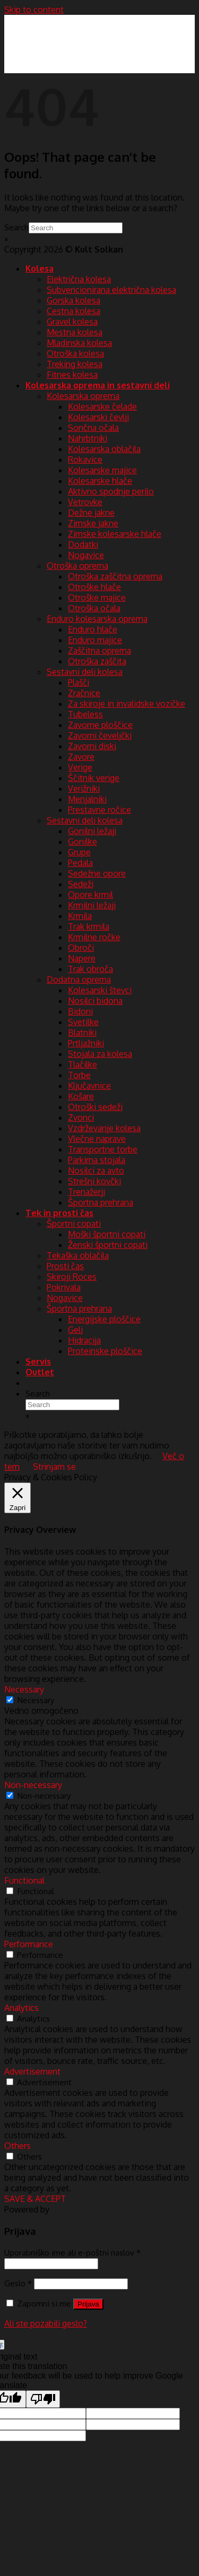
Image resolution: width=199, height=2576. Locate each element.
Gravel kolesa (72, 321)
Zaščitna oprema (99, 650)
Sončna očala (93, 427)
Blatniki (82, 1032)
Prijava (88, 2304)
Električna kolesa (79, 279)
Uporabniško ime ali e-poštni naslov (72, 2252)
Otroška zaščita (97, 661)
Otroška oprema (77, 565)
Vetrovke (85, 502)
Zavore (81, 756)
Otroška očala (94, 608)
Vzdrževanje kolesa (104, 1128)
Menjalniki (87, 799)
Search (16, 227)
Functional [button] (24, 1880)
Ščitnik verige (93, 778)
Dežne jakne (91, 512)
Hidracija (84, 1340)
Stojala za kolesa (100, 1053)
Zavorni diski (92, 746)
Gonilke (82, 841)
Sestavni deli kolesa (85, 671)
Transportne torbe (102, 1149)
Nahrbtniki (87, 438)
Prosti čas (65, 1266)
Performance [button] (28, 1944)
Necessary (36, 1700)
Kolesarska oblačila (104, 449)
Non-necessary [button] (33, 1785)
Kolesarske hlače (100, 480)
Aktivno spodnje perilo (111, 491)
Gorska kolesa (73, 300)
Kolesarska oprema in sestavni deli (97, 385)
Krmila (80, 915)
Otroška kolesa (75, 353)
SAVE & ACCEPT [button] (35, 2198)
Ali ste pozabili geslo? (45, 2323)
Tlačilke (82, 1064)
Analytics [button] (21, 2007)
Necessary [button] (24, 1689)
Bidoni (80, 1011)
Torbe (79, 1075)
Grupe (79, 852)
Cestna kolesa (73, 311)
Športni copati (74, 1223)
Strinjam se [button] (54, 1466)
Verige (80, 767)
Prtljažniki (86, 1043)
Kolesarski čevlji (98, 417)
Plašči (78, 682)
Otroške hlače (94, 587)
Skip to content (34, 9)
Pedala (80, 862)
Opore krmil (90, 894)
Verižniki (84, 788)
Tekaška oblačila (78, 1255)
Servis (38, 1361)
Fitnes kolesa (72, 374)
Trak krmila (88, 926)
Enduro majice (95, 640)
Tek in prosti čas (59, 1213)
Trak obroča (90, 969)
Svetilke (83, 1022)
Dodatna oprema (79, 979)
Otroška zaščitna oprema (115, 576)
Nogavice (86, 555)
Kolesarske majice (102, 470)
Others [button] (17, 2145)
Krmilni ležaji (92, 905)
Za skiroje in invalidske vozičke (126, 703)
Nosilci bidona (95, 1000)
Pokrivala (64, 1287)
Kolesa (39, 268)
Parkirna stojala (96, 1160)
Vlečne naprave (97, 1138)
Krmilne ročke (94, 937)
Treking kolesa (74, 364)
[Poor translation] (43, 2399)
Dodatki (83, 544)
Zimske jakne (93, 523)
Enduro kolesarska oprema (97, 618)
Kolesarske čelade (102, 406)
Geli (75, 1329)
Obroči (81, 947)
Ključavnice (89, 1085)
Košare (81, 1096)
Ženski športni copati (108, 1244)
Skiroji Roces (72, 1276)
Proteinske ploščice (105, 1351)
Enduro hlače (92, 629)
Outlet (39, 1372)
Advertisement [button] (32, 2071)
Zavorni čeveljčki (100, 735)
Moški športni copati (106, 1234)
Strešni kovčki (94, 1181)
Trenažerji (86, 1191)
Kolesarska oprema (83, 396)
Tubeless (85, 714)
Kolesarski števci (100, 990)
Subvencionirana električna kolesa (111, 289)
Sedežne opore (97, 873)
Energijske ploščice (104, 1319)
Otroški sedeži (95, 1106)
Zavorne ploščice (100, 724)
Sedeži (80, 884)
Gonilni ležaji (92, 831)
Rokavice (85, 459)
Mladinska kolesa (79, 342)
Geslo (18, 2283)
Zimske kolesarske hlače (114, 533)
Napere (82, 958)
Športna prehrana (100, 1202)
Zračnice (84, 693)
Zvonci (81, 1117)
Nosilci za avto (96, 1170)
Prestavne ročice (99, 809)
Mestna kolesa (74, 332)
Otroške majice (97, 597)
